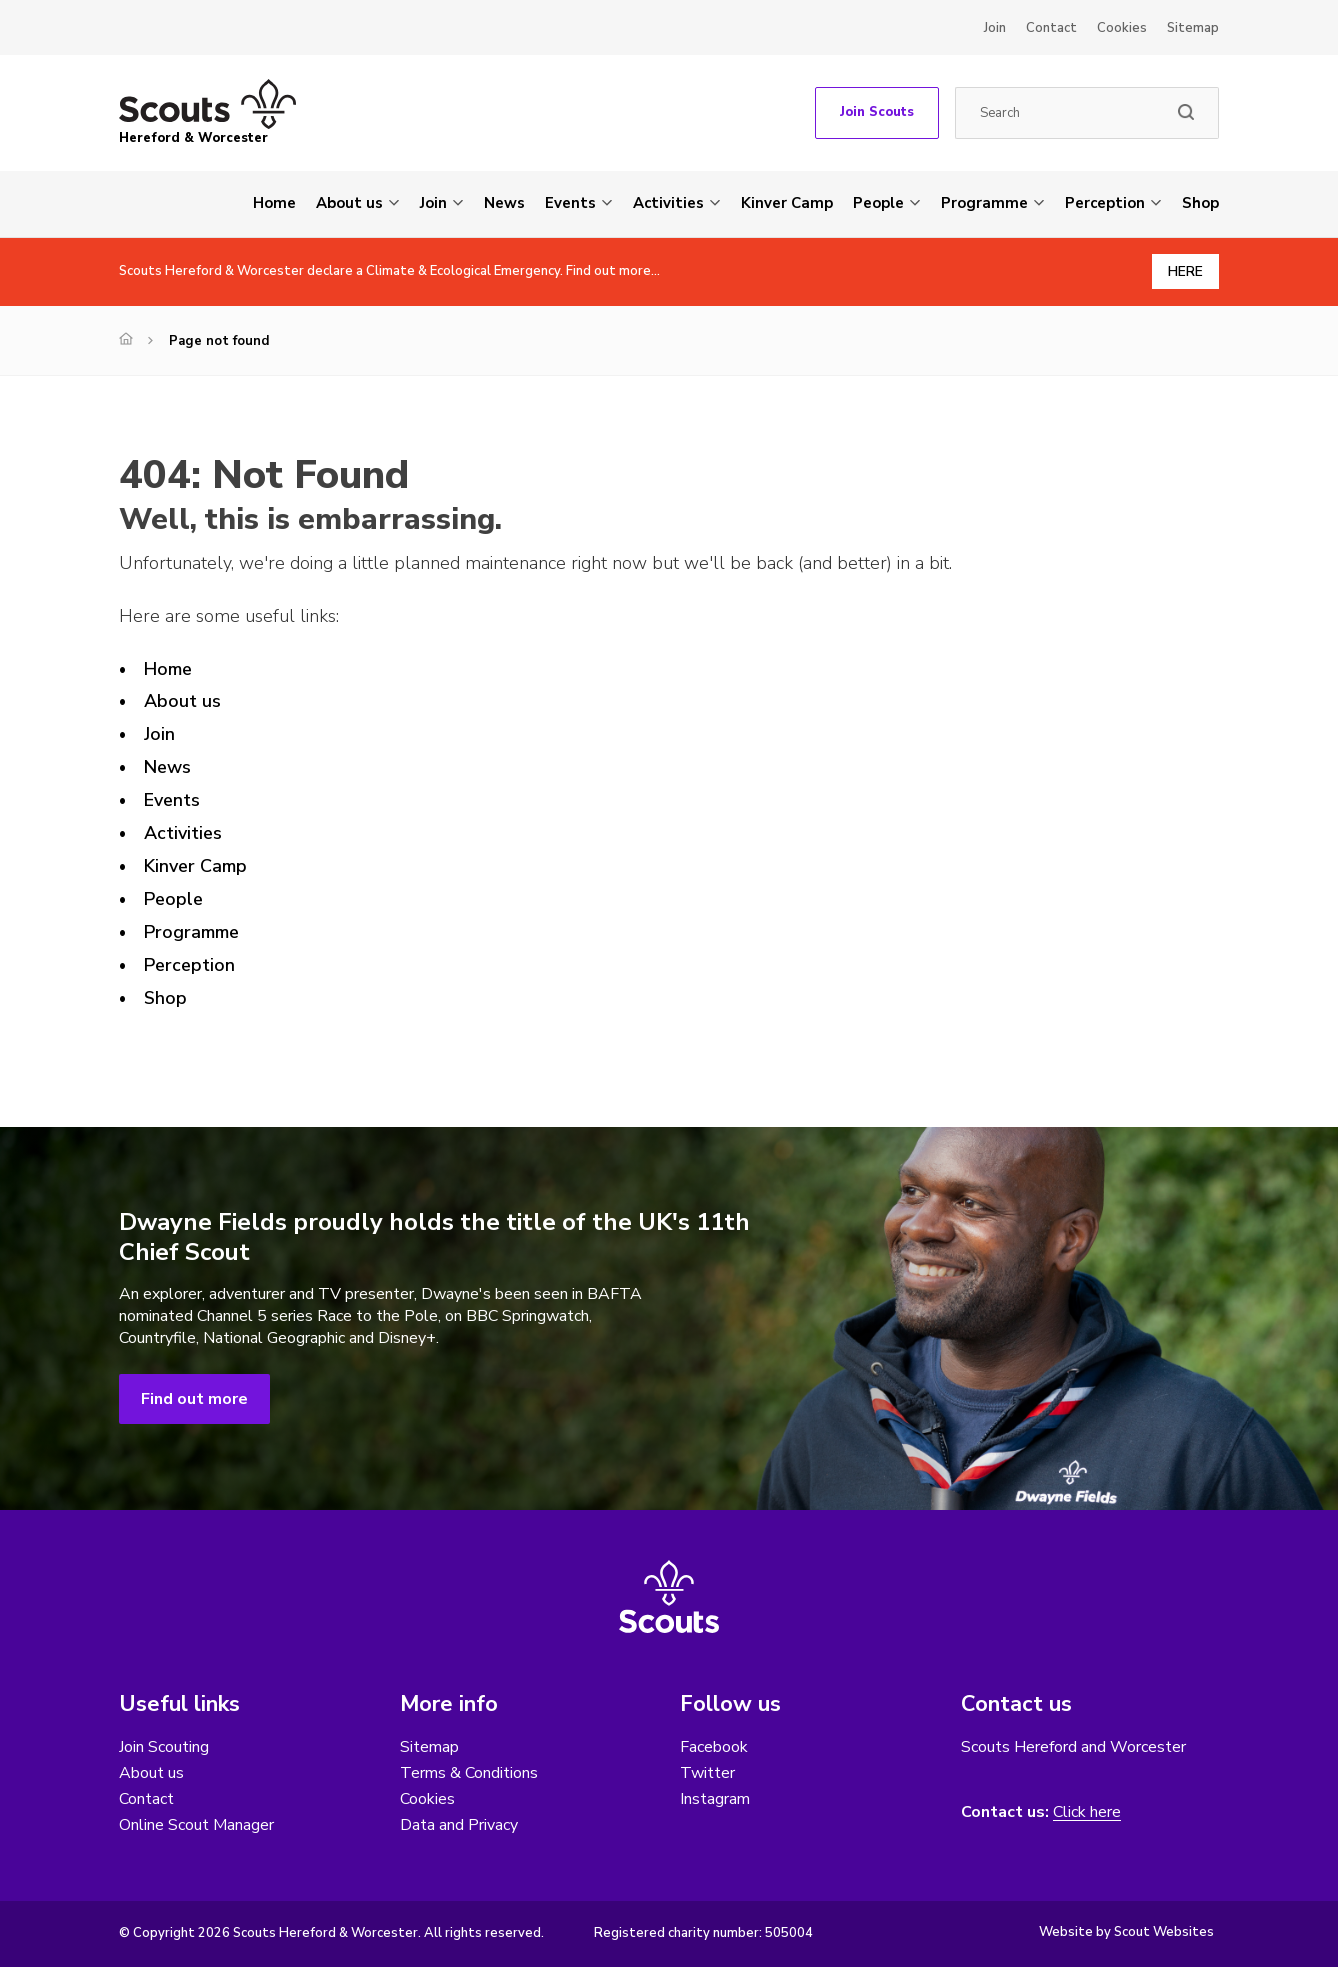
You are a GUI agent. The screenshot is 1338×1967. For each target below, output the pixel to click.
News (504, 203)
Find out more (194, 1399)
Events (570, 203)
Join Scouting (164, 1747)
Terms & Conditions (469, 1773)
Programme (984, 203)
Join (995, 28)
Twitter (707, 1773)
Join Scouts (877, 112)
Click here (1087, 1812)
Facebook (714, 1747)
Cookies (1122, 28)
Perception (1105, 203)
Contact (1051, 28)
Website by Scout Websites (1126, 1932)
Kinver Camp (787, 203)
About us (349, 203)
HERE (1185, 271)
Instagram (715, 1799)
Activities (668, 203)
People (878, 203)
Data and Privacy (459, 1825)
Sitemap (1193, 28)
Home (274, 203)
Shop (1200, 203)
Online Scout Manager (196, 1825)
